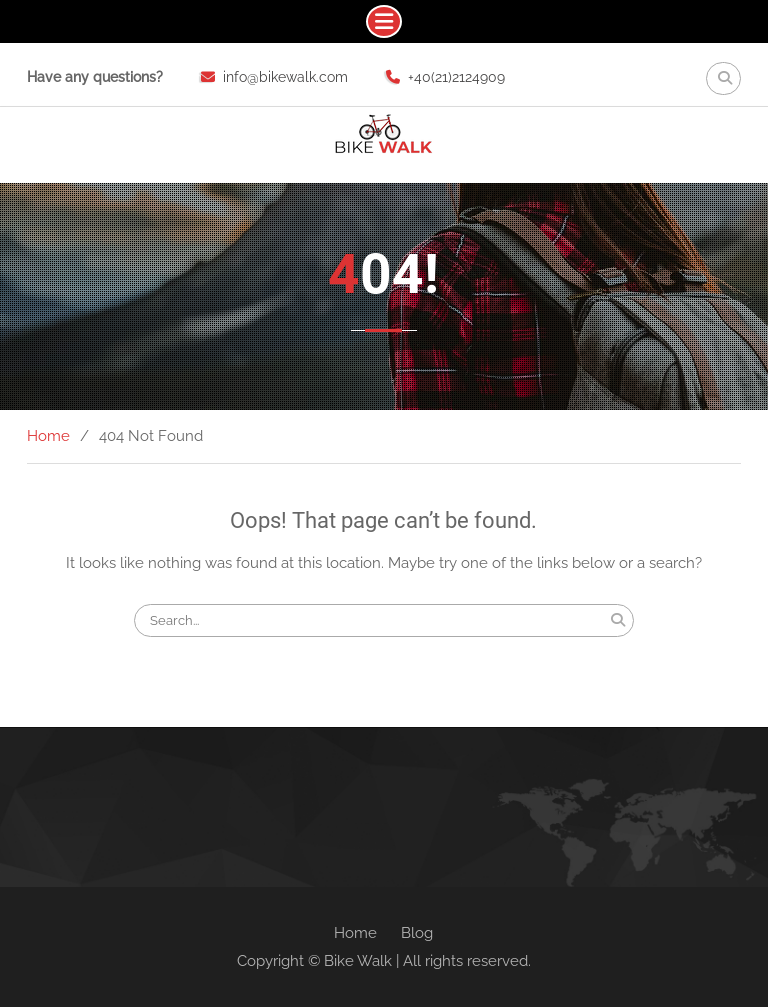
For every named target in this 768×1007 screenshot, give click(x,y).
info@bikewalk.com (285, 77)
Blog (417, 933)
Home (355, 933)
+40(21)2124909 (456, 77)
